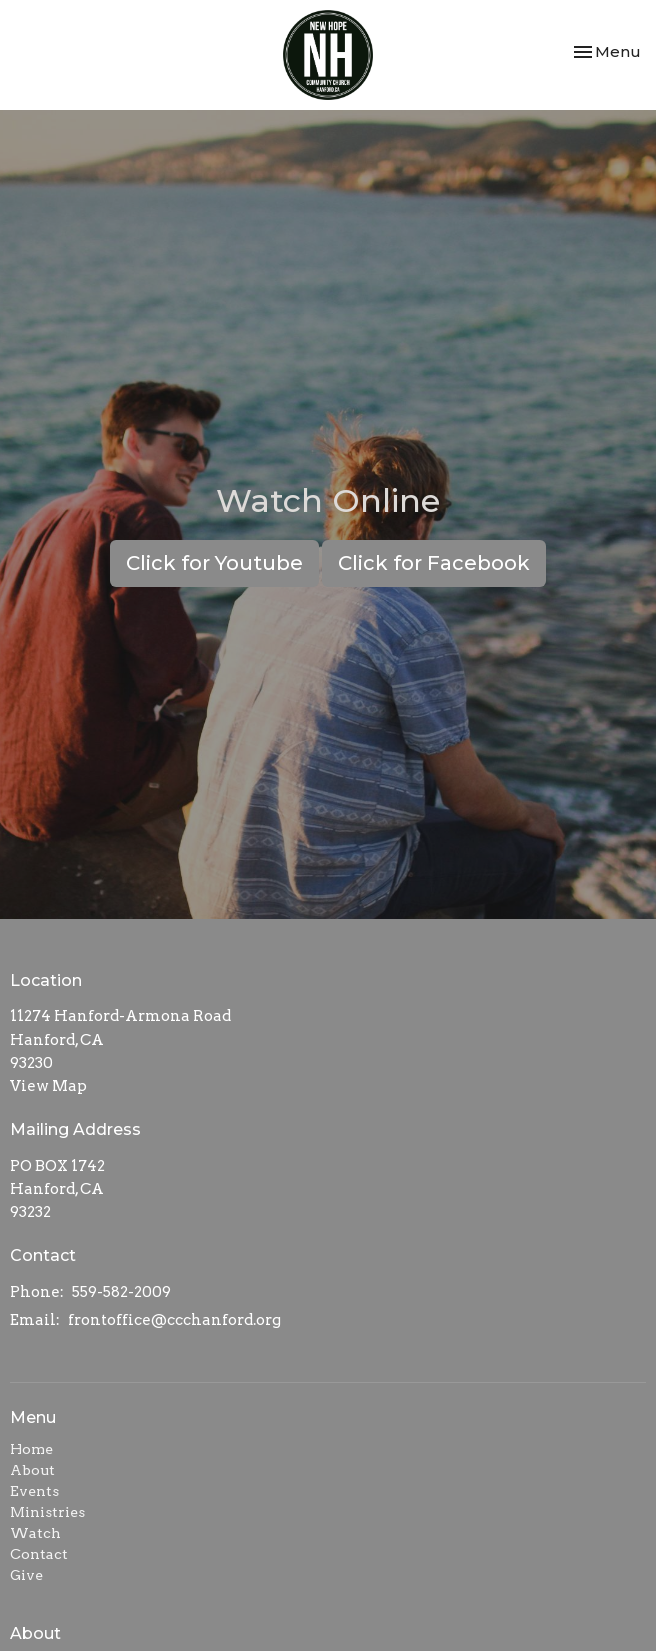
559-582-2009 (121, 1292)
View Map (48, 1086)
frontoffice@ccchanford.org (174, 1320)
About (32, 1470)
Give (26, 1575)
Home (31, 1449)
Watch (35, 1533)
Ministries (47, 1512)
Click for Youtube (214, 563)
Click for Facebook (434, 563)
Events (34, 1491)
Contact (39, 1554)
